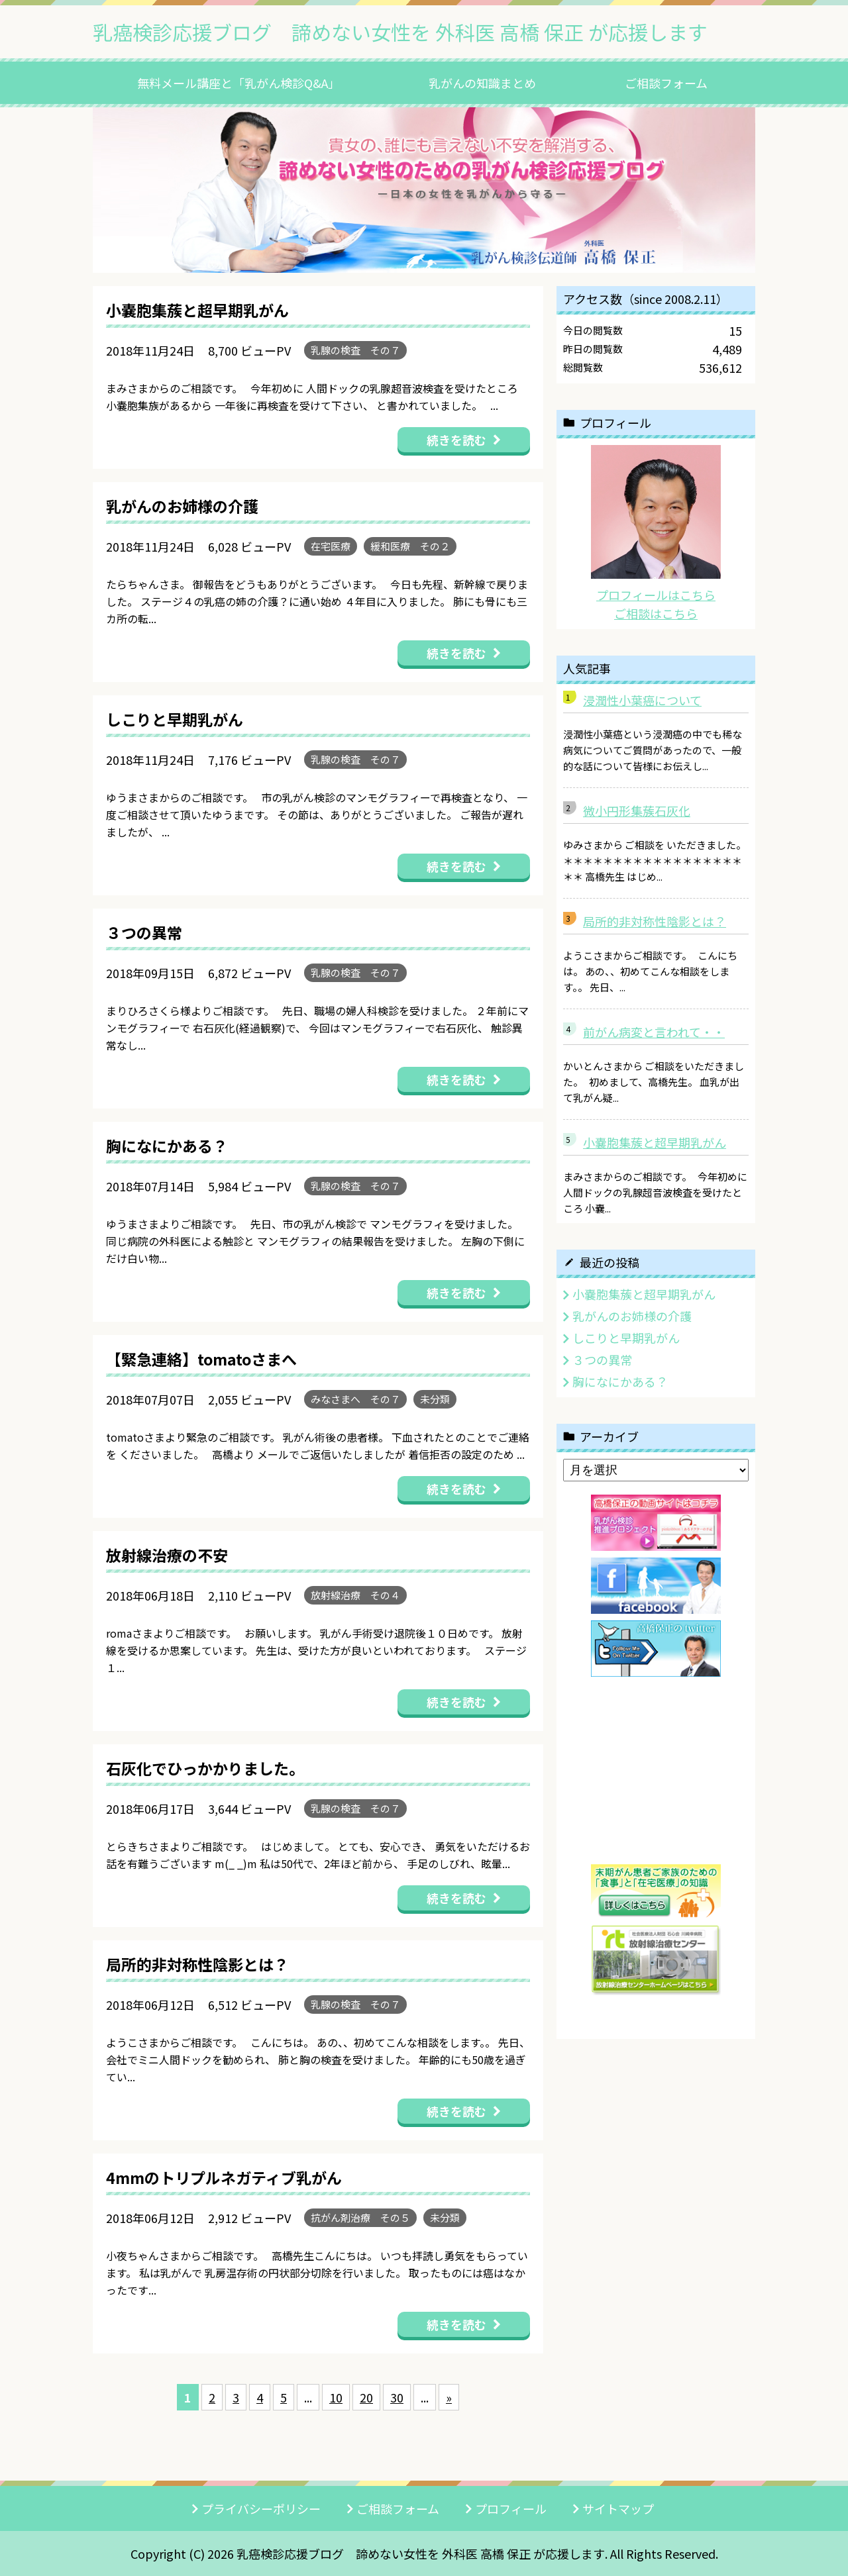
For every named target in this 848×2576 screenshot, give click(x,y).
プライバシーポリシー (261, 2508)
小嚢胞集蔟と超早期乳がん (654, 1142)
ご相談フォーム (666, 82)
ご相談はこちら (656, 613)
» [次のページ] (449, 2397)
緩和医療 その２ (410, 546)
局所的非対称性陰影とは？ (654, 921)
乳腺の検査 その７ (355, 350)
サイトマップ (618, 2508)
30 (396, 2397)
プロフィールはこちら (656, 594)
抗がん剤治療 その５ (360, 2217)
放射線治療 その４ (355, 1595)
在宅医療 (330, 546)
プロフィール (511, 2508)
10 (336, 2397)
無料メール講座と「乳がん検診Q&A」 (238, 82)
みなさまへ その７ (355, 1399)
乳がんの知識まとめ (482, 82)
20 (366, 2397)
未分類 (435, 1399)
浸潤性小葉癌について (642, 700)
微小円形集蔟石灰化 (636, 810)
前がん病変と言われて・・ (654, 1031)
